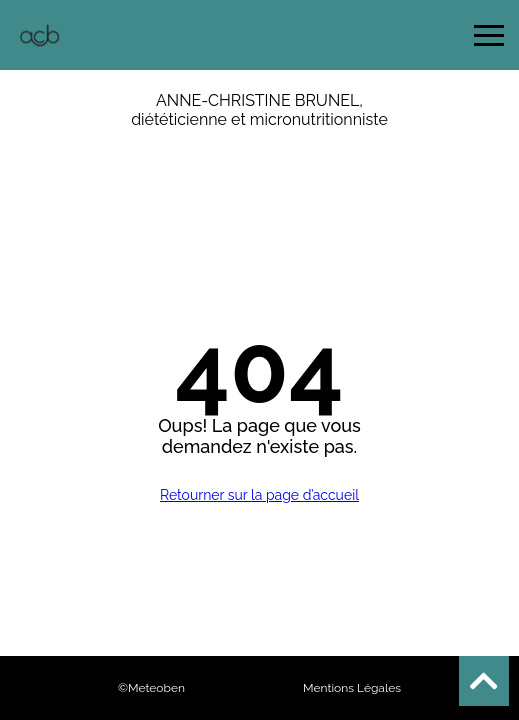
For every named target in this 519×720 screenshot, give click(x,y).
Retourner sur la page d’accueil (259, 495)
